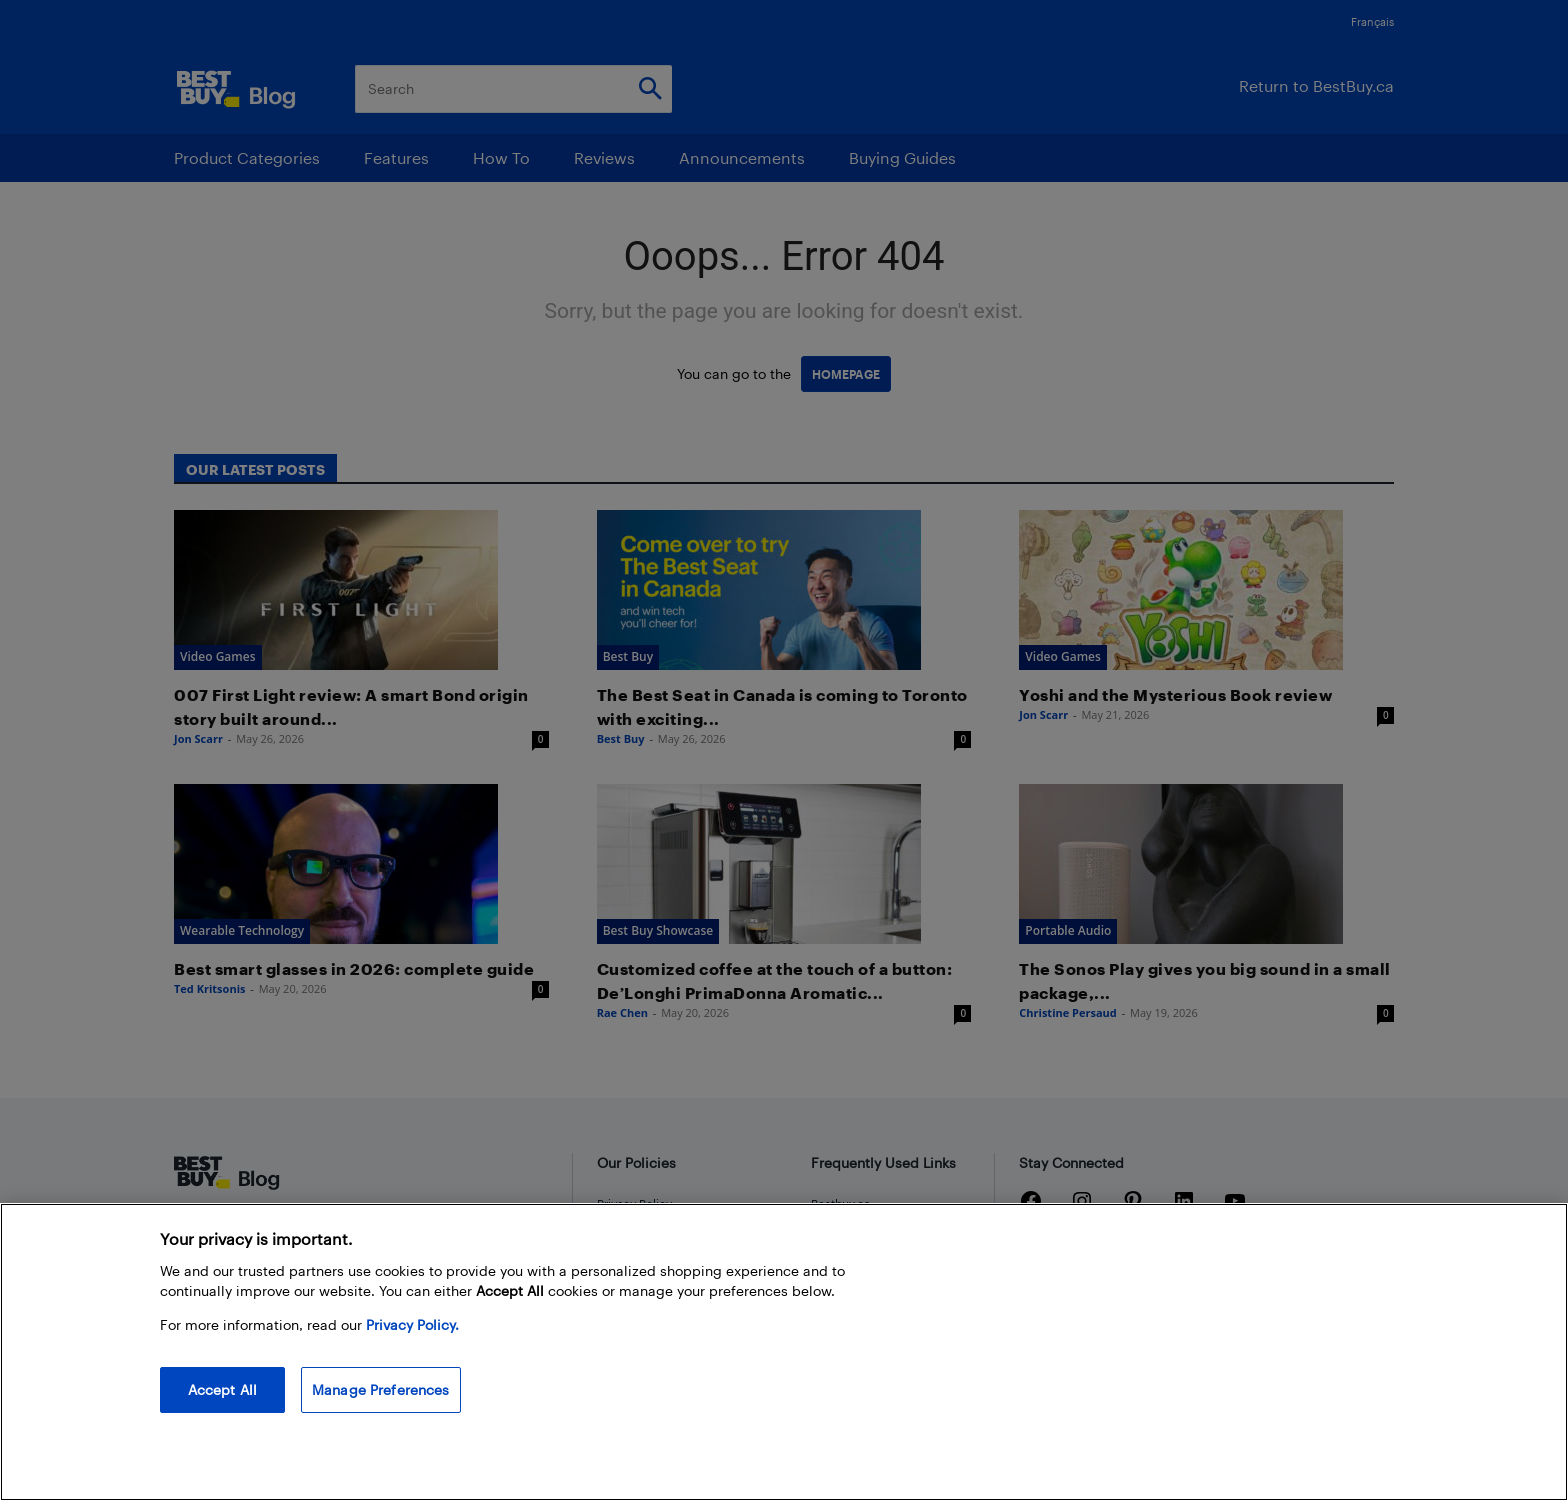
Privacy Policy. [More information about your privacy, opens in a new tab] (412, 1324)
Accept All (222, 1389)
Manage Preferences (381, 1389)
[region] (784, 1352)
